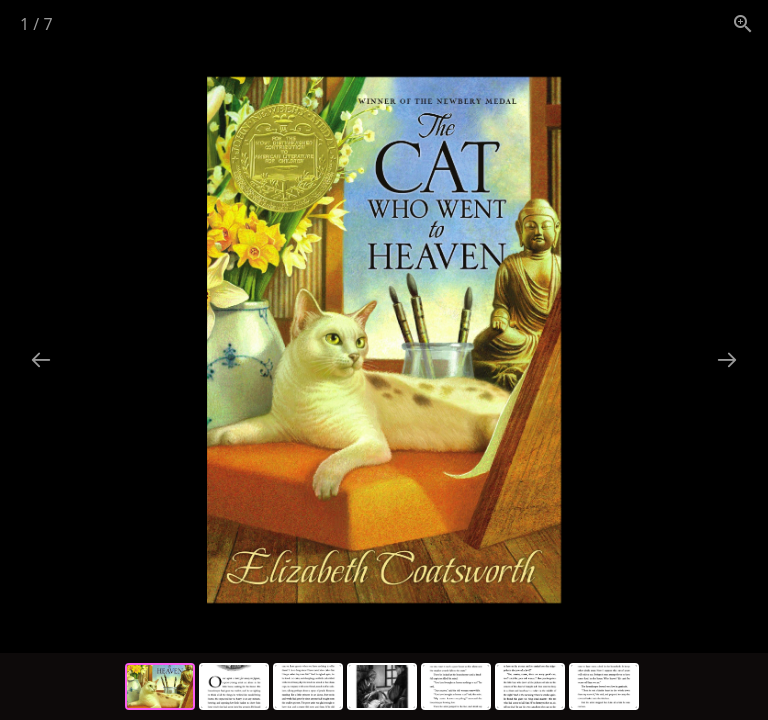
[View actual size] (743, 23)
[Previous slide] (41, 359)
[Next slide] (727, 359)
